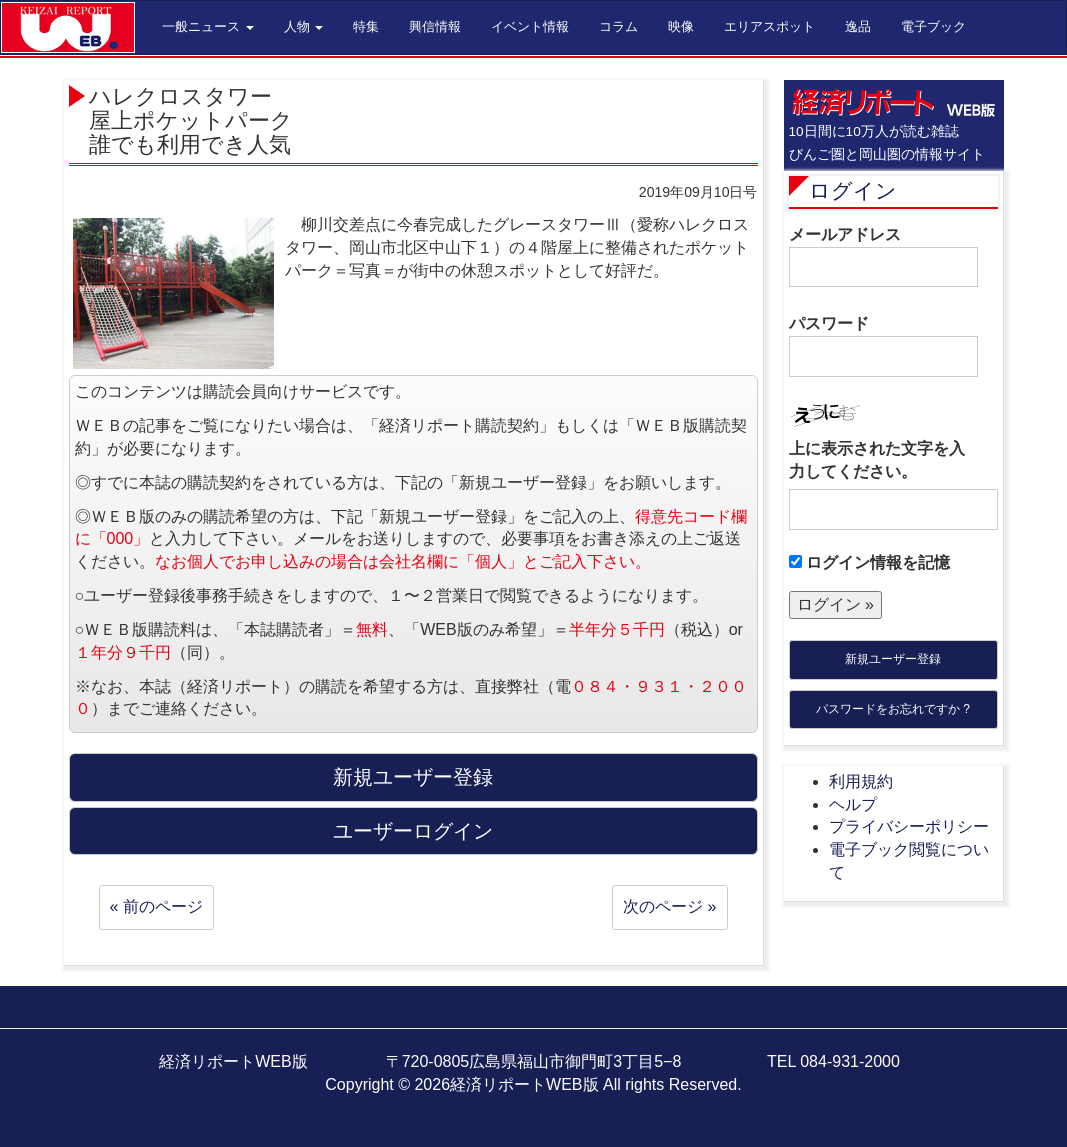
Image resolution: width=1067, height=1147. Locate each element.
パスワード (883, 346)
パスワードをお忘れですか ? (893, 709)
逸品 (858, 26)
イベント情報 (530, 26)
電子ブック (933, 26)
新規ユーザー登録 (893, 659)
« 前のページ (156, 906)
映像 (681, 26)
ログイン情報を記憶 (869, 562)
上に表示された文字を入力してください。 (877, 460)
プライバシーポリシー (909, 826)
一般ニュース (208, 26)
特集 (366, 26)
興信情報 (435, 26)
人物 (304, 26)
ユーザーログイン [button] (413, 831)
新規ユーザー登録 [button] (413, 777)
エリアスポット (769, 26)
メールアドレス (883, 257)
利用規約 (861, 781)
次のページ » (669, 906)
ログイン (853, 190)
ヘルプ (853, 804)
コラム (618, 26)
